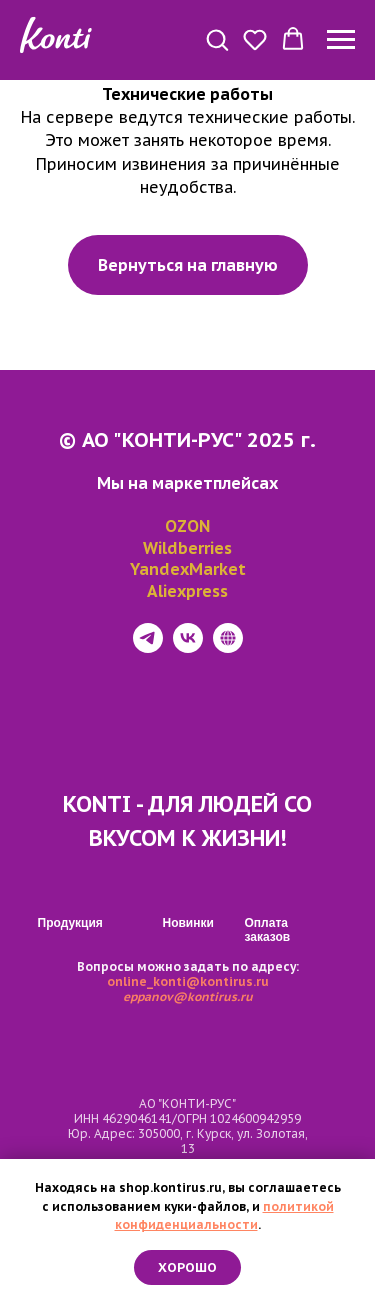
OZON (187, 526)
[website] (228, 647)
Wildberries (187, 548)
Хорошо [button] (187, 1267)
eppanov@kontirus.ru (188, 996)
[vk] (188, 647)
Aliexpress (187, 591)
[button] (217, 39)
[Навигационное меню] (341, 40)
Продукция (70, 923)
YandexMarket (188, 569)
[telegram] (148, 647)
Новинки (188, 923)
